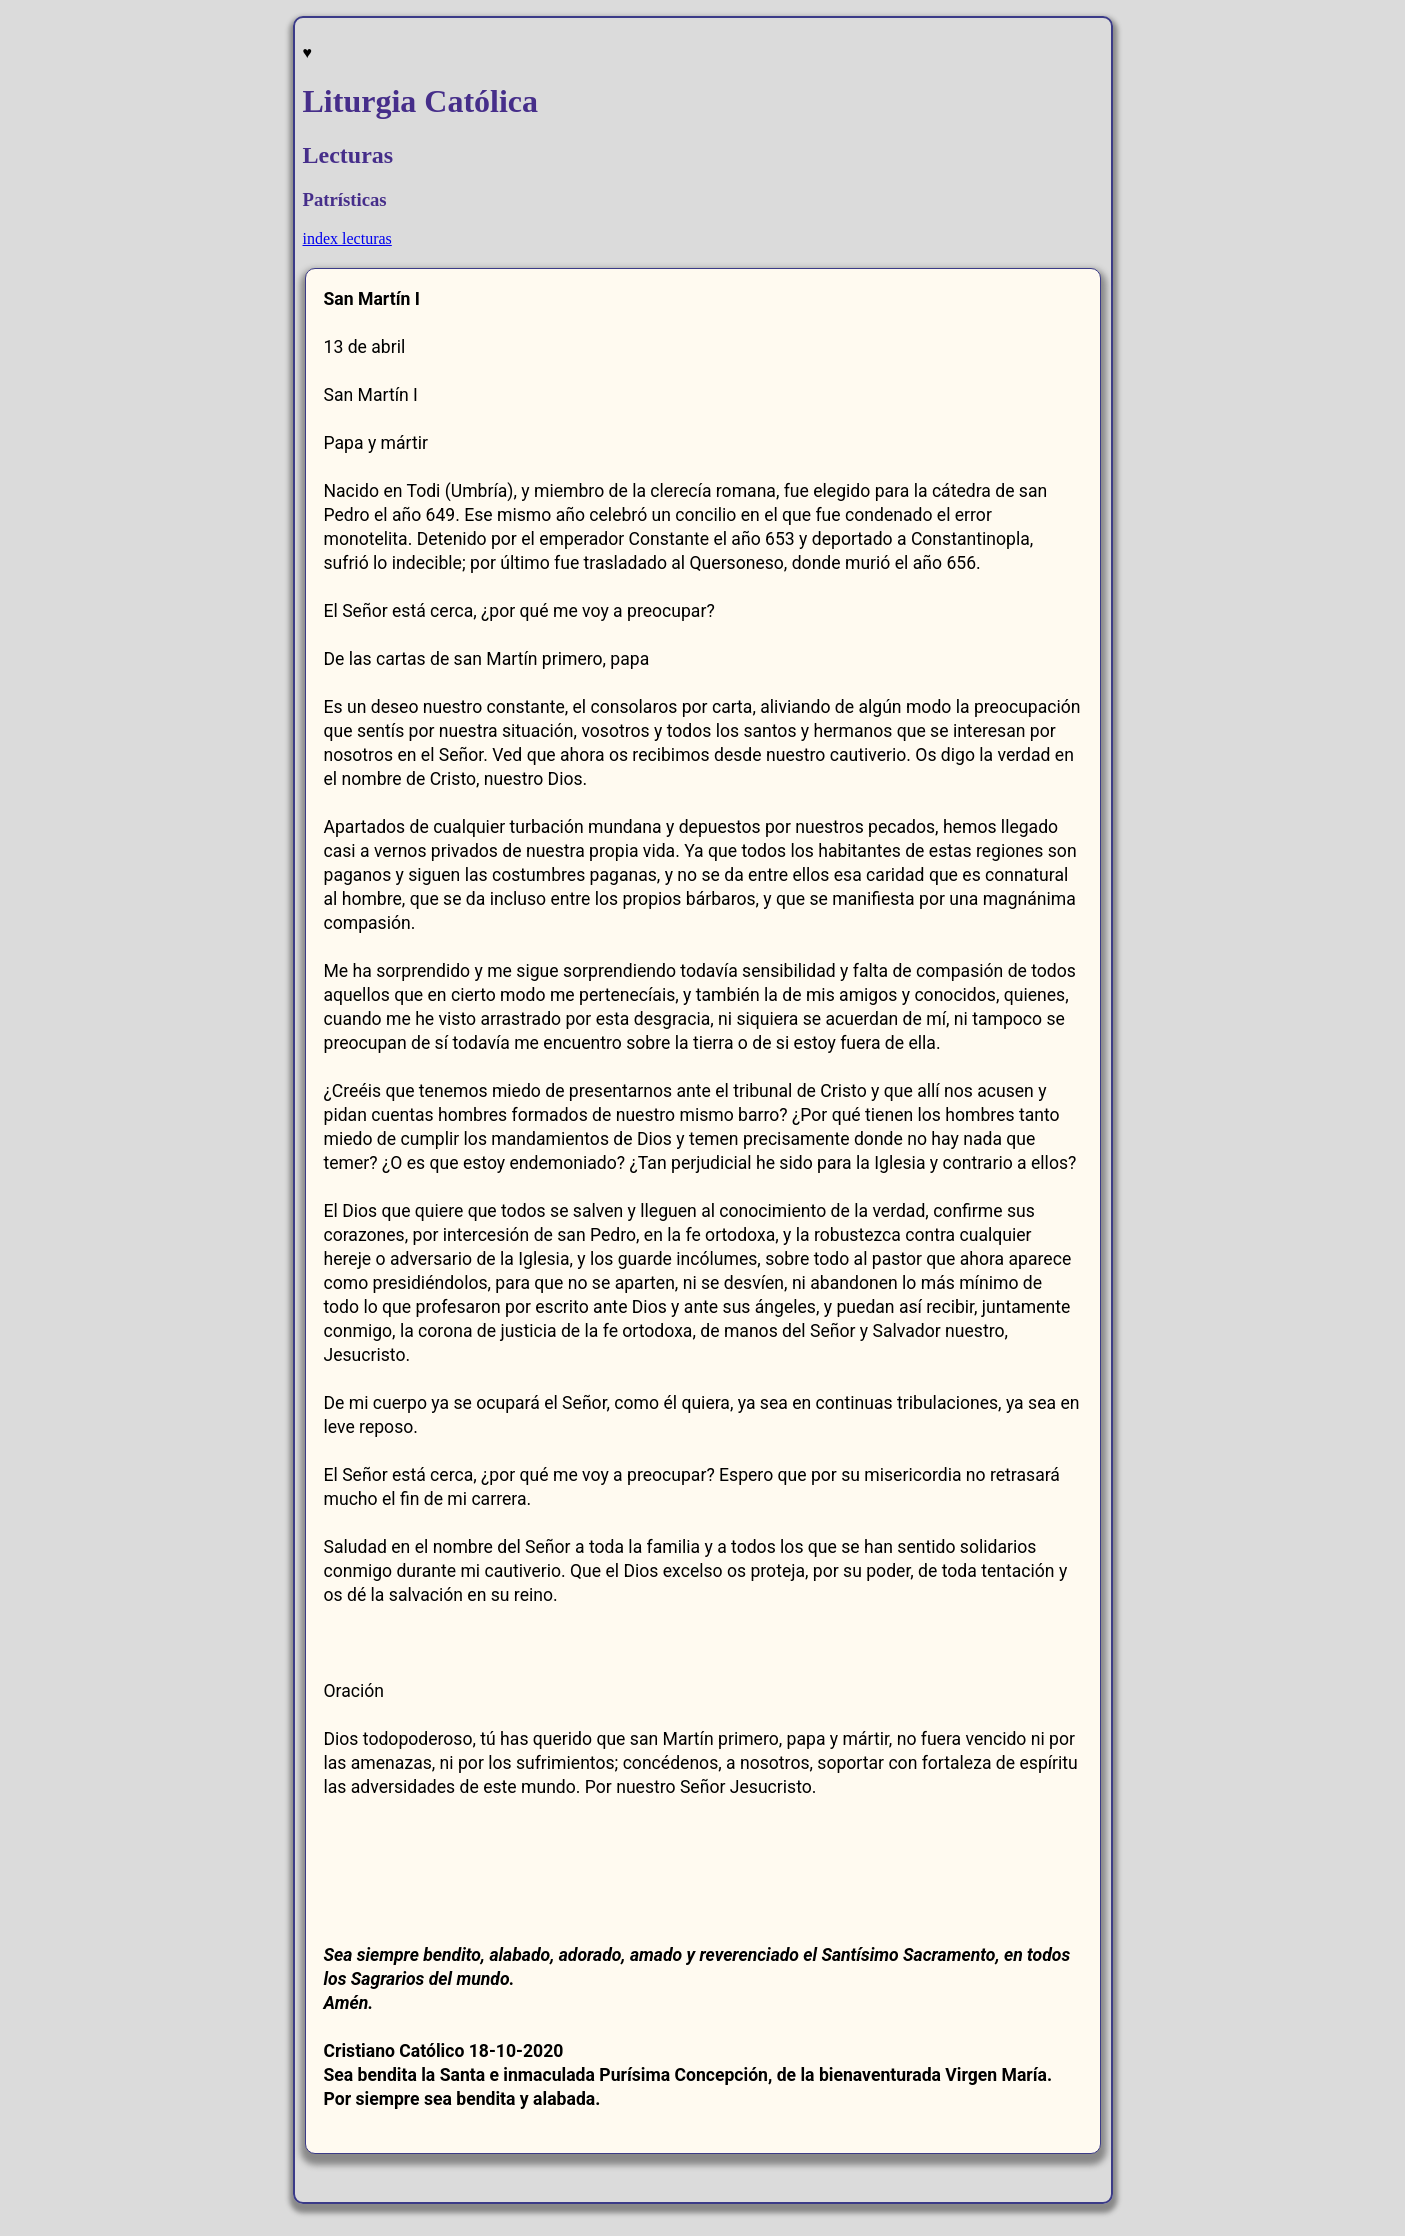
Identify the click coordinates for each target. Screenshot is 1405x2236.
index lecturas (347, 238)
